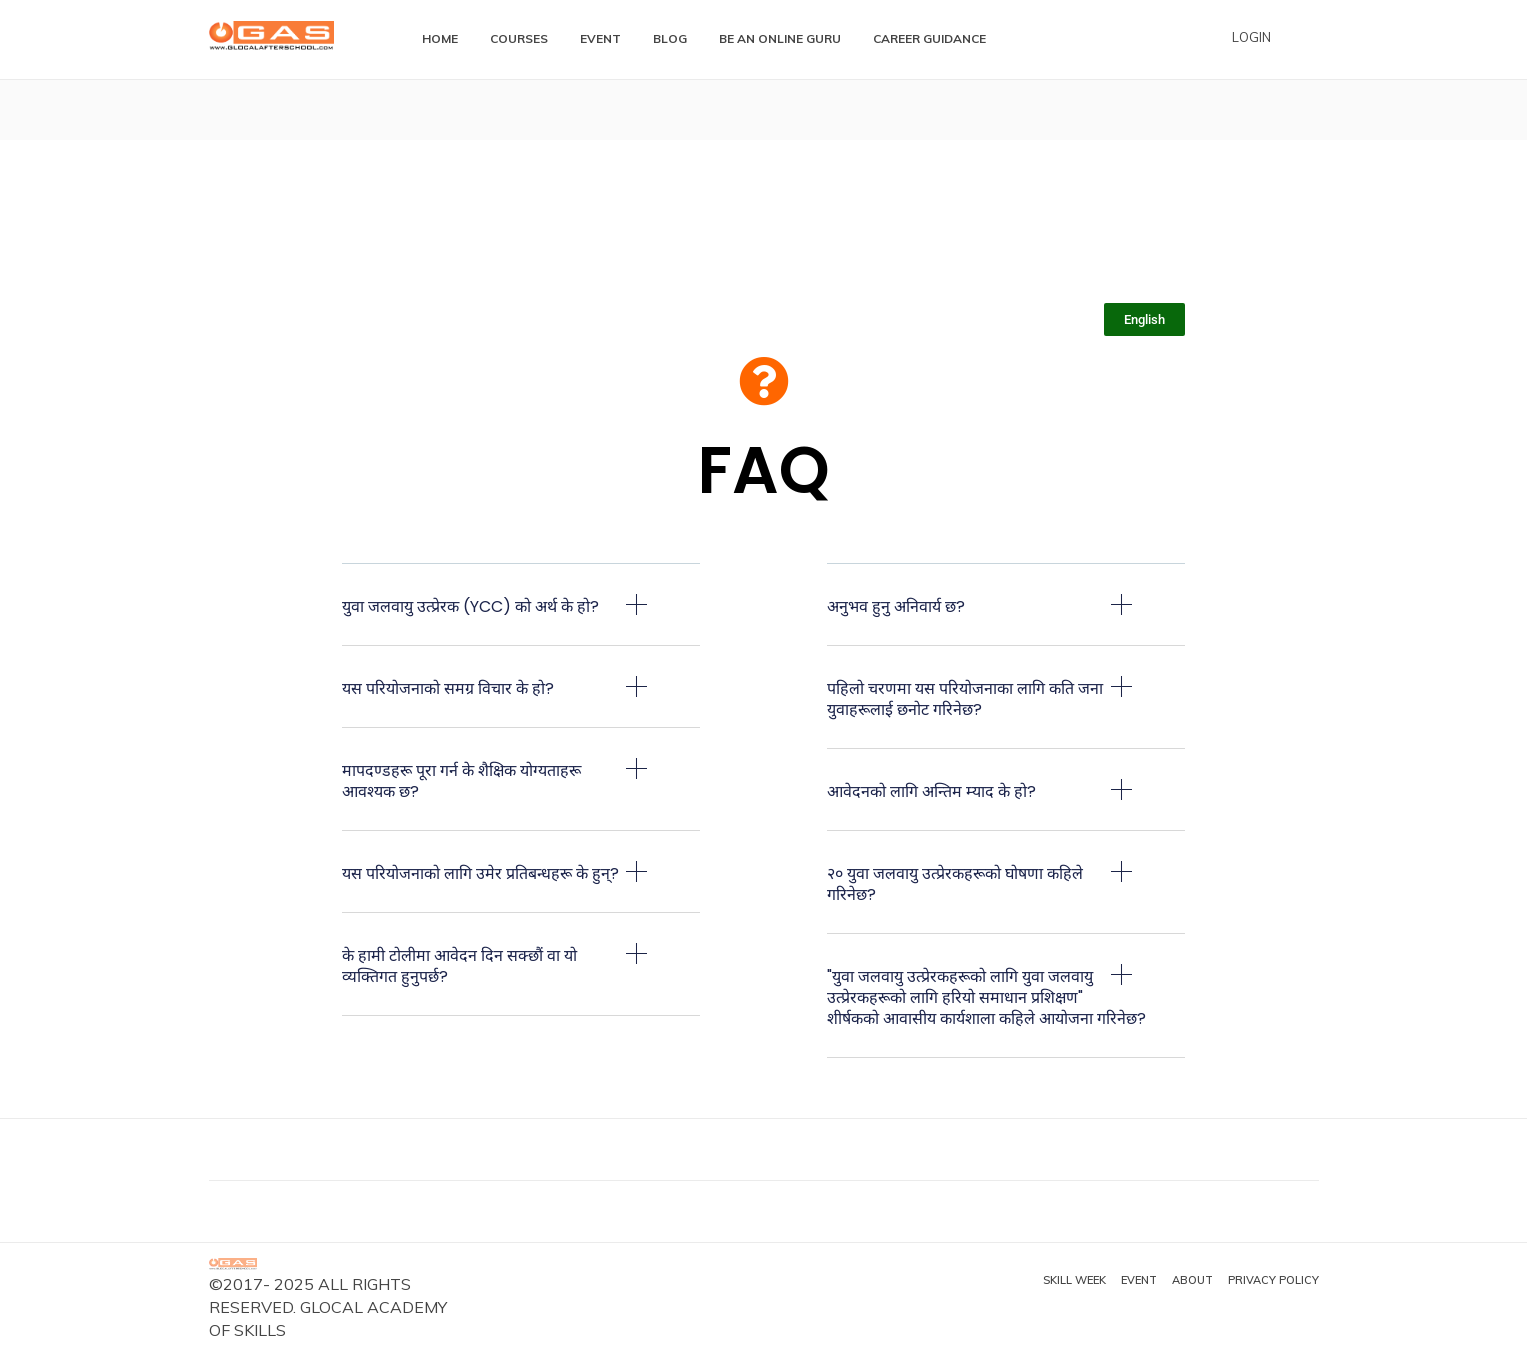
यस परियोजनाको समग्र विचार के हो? (448, 688)
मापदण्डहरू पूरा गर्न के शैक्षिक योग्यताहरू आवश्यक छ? (461, 781)
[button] (521, 620)
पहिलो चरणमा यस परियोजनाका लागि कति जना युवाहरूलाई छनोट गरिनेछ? (965, 699)
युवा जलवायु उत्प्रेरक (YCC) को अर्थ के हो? (470, 606)
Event (1139, 1280)
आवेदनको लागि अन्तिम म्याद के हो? (931, 791)
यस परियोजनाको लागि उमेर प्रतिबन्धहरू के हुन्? (480, 873)
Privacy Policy (1273, 1280)
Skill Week (1074, 1280)
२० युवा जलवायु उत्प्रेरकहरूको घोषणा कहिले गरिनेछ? (955, 884)
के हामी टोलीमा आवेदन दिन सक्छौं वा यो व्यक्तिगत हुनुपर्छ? (459, 966)
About (1192, 1280)
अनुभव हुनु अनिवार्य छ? (896, 606)
